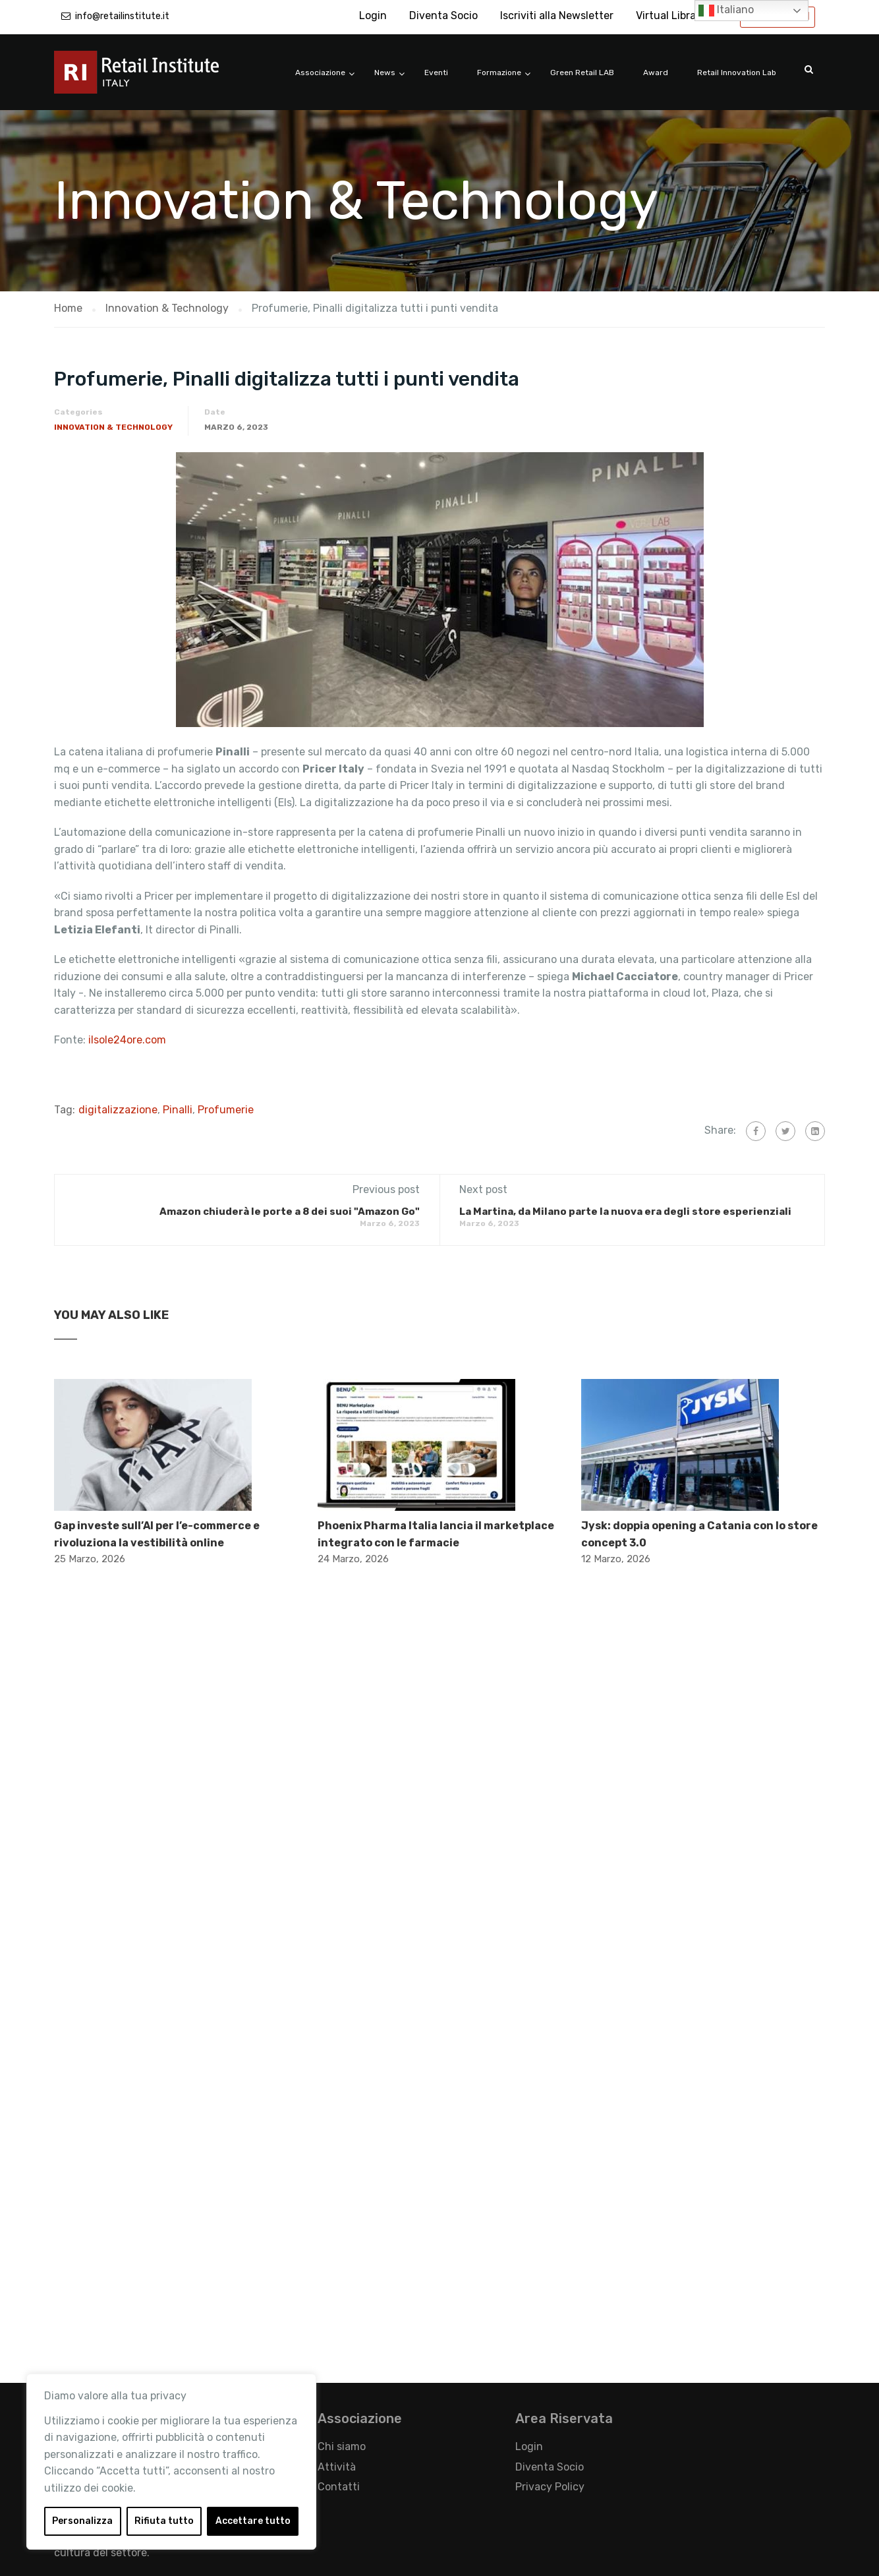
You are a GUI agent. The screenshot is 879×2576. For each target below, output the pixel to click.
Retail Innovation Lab (736, 72)
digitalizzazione (117, 1109)
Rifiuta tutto (164, 2521)
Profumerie (226, 1109)
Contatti (339, 2486)
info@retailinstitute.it (122, 16)
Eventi (436, 72)
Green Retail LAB (582, 72)
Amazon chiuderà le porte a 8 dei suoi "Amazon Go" (289, 1211)
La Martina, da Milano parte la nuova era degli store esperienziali (625, 1211)
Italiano (726, 10)
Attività (337, 2467)
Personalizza (82, 2521)
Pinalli (177, 1109)
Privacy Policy (549, 2486)
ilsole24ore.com (127, 1040)
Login (373, 15)
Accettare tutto (253, 2521)
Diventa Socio (443, 15)
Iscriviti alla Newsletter (556, 15)
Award (655, 72)
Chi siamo (342, 2446)
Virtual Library (671, 15)
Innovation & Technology (113, 427)
